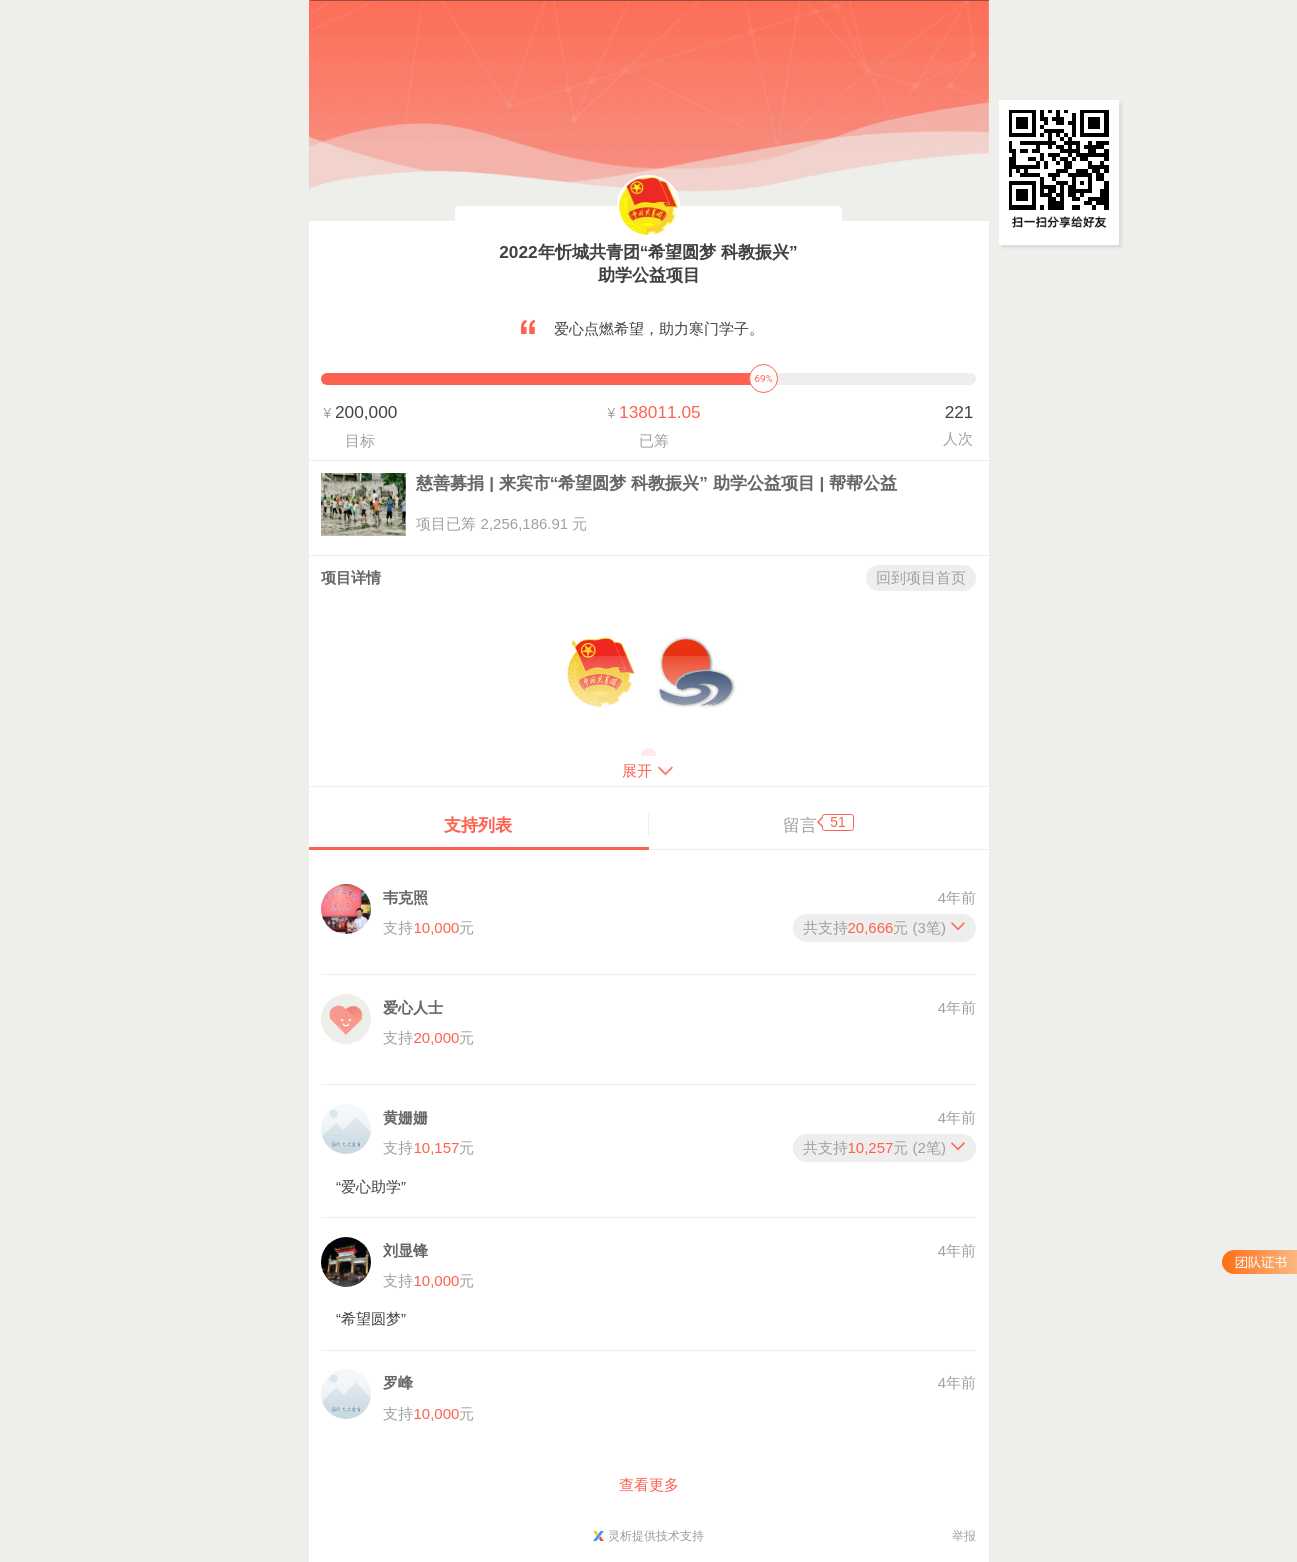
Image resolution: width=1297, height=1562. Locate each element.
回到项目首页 (921, 577)
